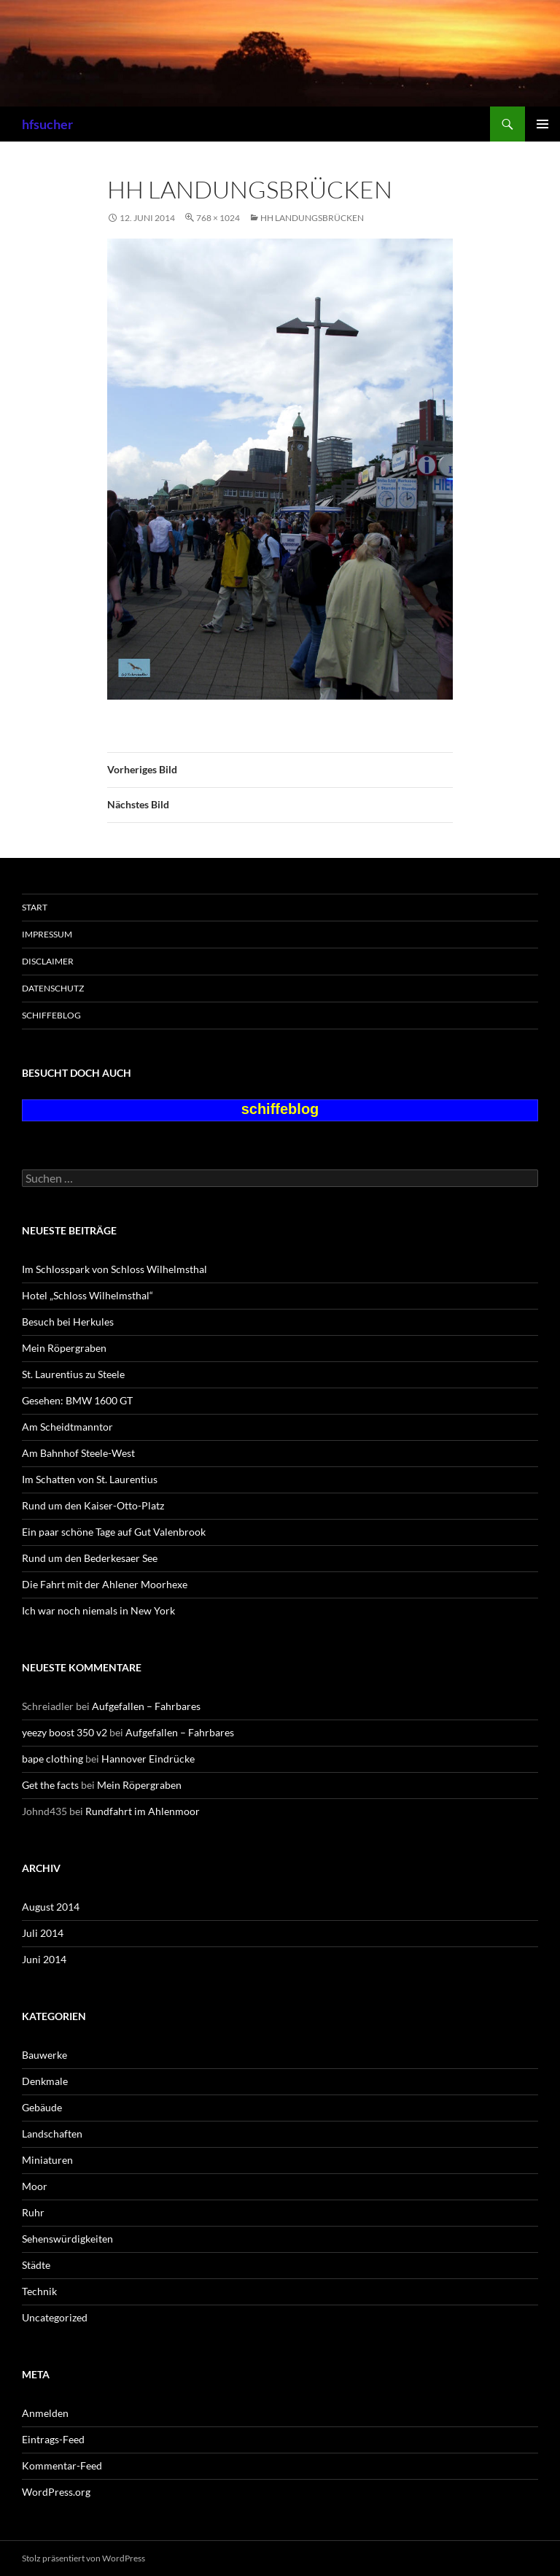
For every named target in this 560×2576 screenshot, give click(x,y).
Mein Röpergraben (64, 1348)
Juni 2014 (44, 1959)
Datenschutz (53, 988)
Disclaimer (48, 961)
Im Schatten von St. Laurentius (90, 1479)
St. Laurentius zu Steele (73, 1374)
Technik (39, 2291)
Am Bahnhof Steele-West (78, 1453)
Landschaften (52, 2133)
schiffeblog (51, 1015)
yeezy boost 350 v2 (64, 1732)
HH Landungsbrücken (312, 217)
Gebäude (42, 2107)
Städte (36, 2265)
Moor (34, 2186)
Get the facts (50, 1785)
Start (34, 907)
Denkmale (45, 2081)
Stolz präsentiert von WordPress (83, 2558)
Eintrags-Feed (53, 2439)
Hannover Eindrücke (148, 1758)
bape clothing (52, 1758)
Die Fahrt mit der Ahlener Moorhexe (104, 1584)
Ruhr (33, 2212)
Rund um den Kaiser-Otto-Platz (93, 1505)
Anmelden (45, 2413)
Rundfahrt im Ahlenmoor (142, 1811)
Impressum (47, 934)
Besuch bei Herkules (68, 1321)
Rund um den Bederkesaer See (90, 1558)
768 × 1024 (218, 217)
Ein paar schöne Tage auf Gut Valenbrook (114, 1531)
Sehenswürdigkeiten (67, 2238)
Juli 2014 (42, 1933)
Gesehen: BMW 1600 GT (77, 1400)
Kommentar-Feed (62, 2465)
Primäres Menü (542, 124)
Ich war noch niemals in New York (98, 1610)
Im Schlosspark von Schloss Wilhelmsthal (114, 1269)
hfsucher (47, 124)
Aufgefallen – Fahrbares (146, 1706)
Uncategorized (55, 2317)
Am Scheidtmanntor (67, 1426)
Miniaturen (47, 2160)
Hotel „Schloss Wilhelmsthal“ (87, 1295)
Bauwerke (44, 2055)
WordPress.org (56, 2492)
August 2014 (50, 1906)
